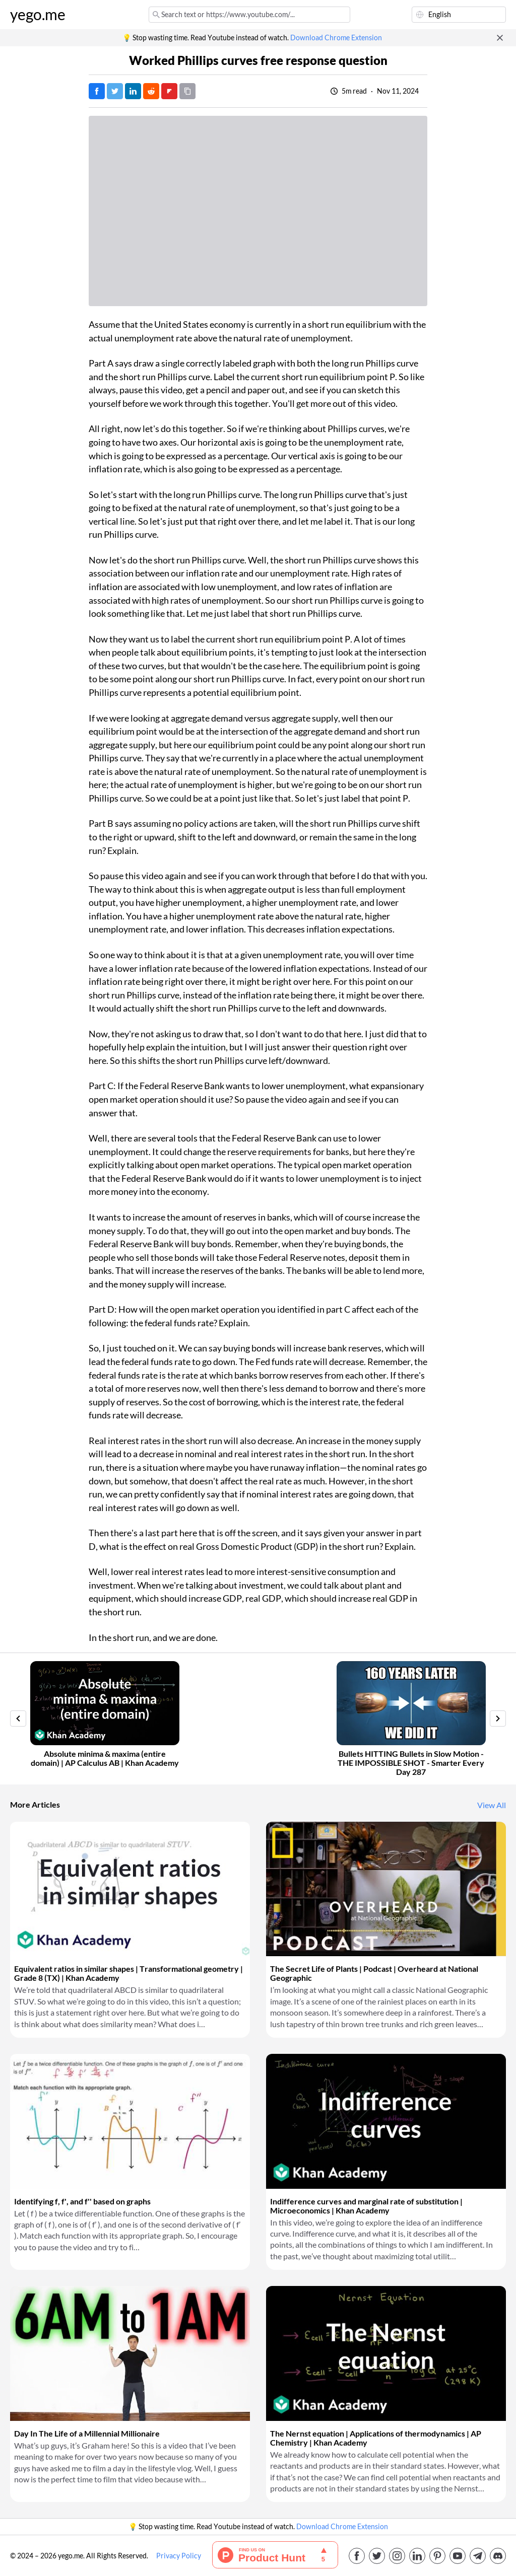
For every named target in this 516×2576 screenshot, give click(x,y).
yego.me (38, 14)
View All (491, 1805)
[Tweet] (115, 91)
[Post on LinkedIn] (133, 91)
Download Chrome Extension (336, 38)
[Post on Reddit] (151, 91)
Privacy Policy (178, 2556)
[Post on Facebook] (97, 91)
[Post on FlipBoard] (169, 91)
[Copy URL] (187, 91)
